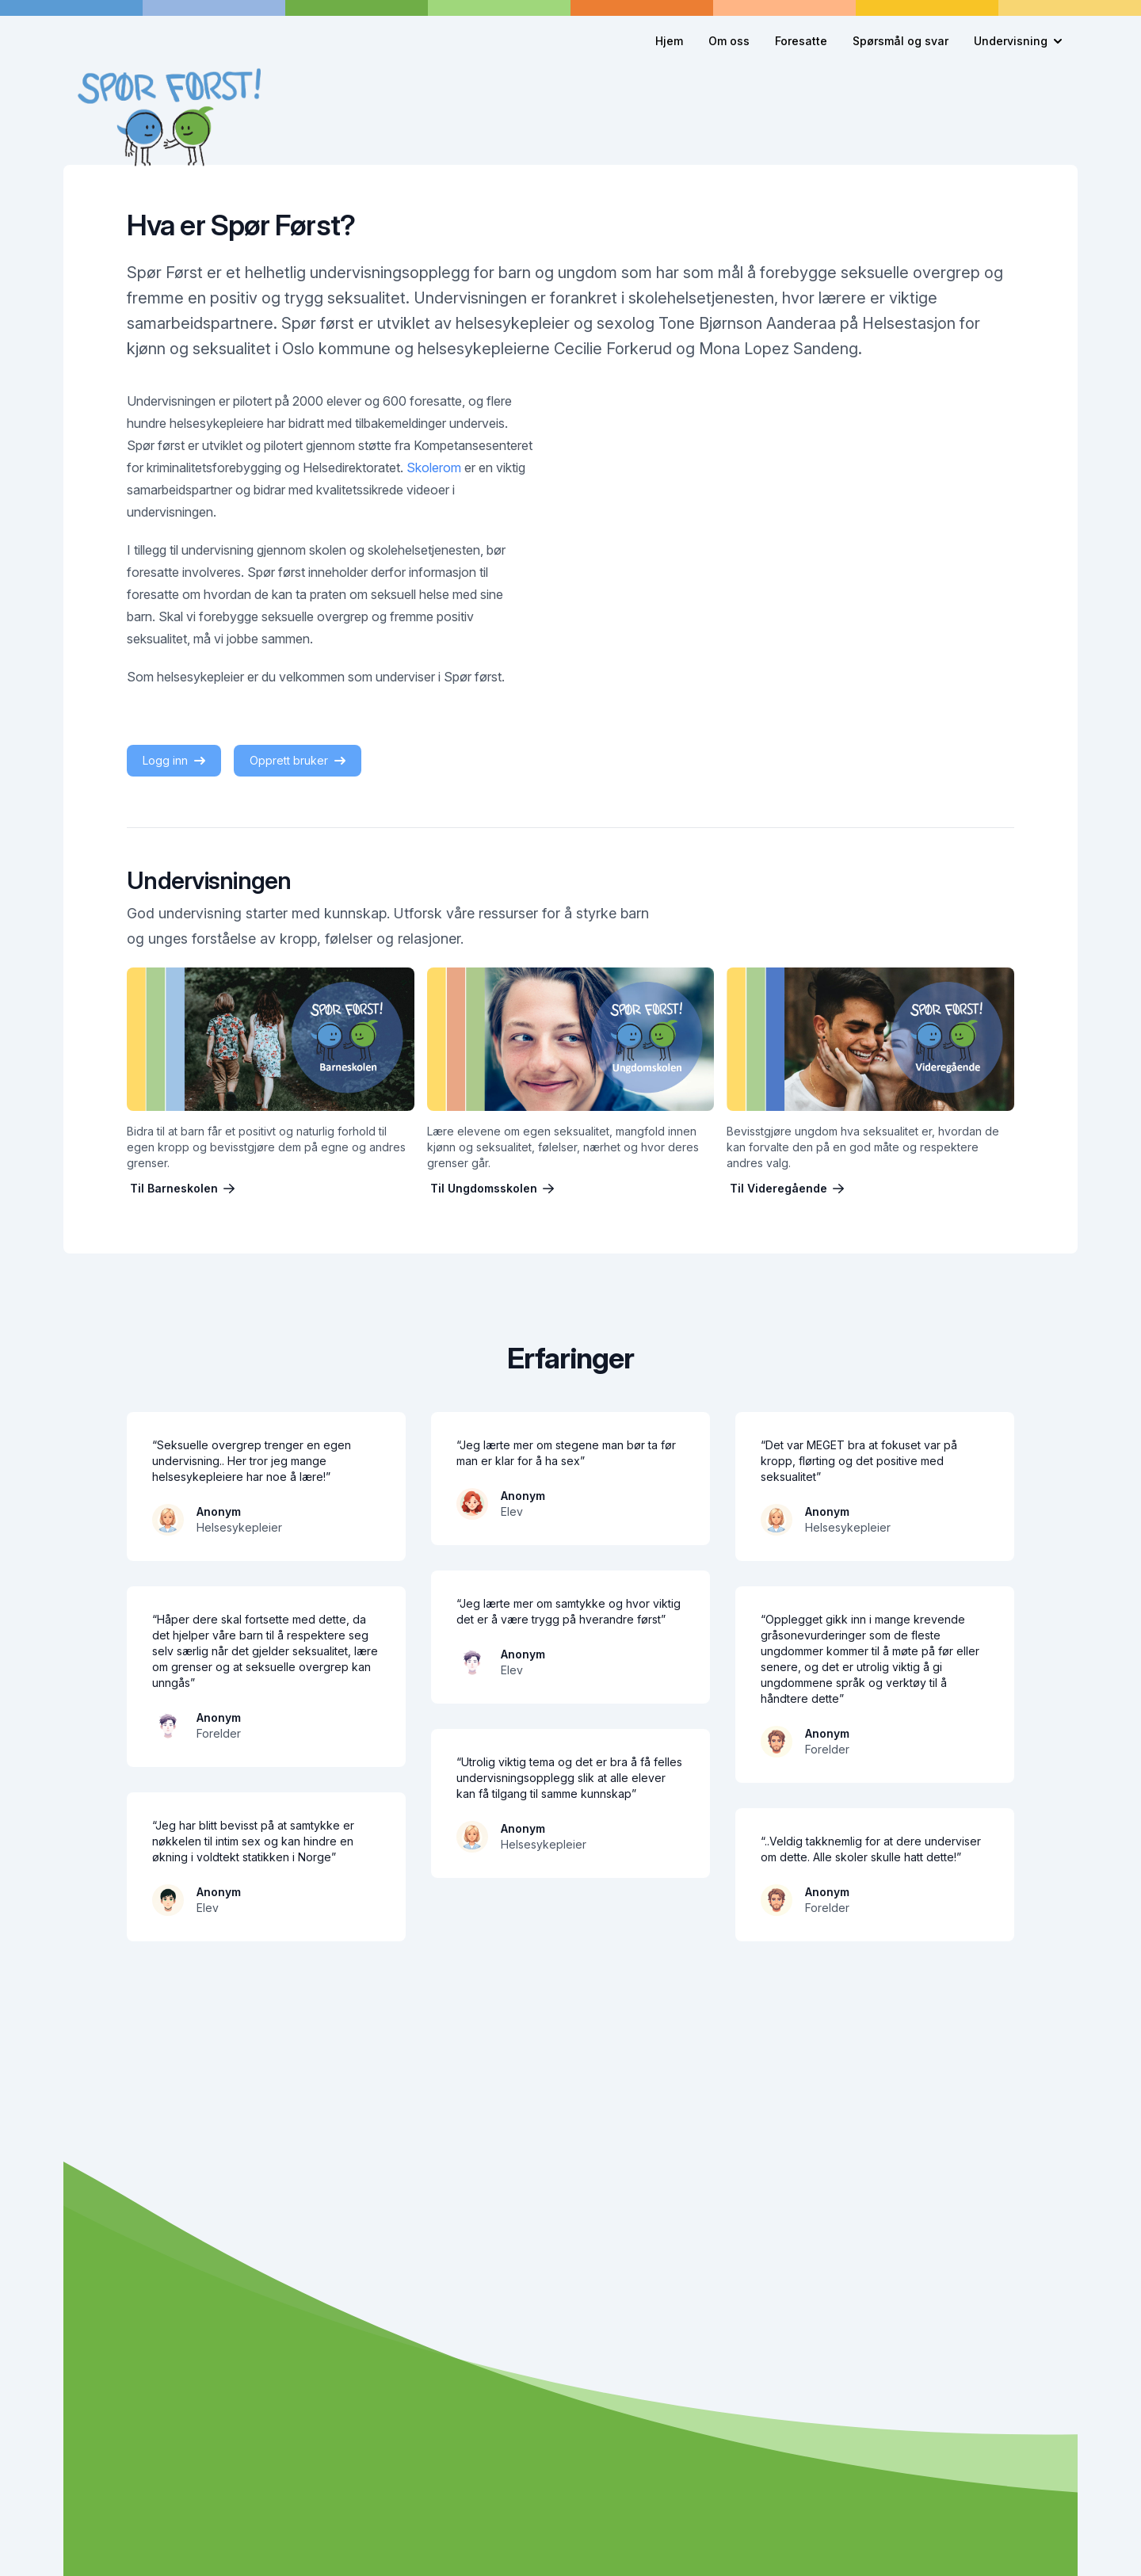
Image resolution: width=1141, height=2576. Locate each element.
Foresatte (801, 41)
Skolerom (433, 467)
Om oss (729, 41)
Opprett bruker (297, 760)
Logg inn (174, 760)
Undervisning (1018, 41)
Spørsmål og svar (900, 41)
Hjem (669, 41)
